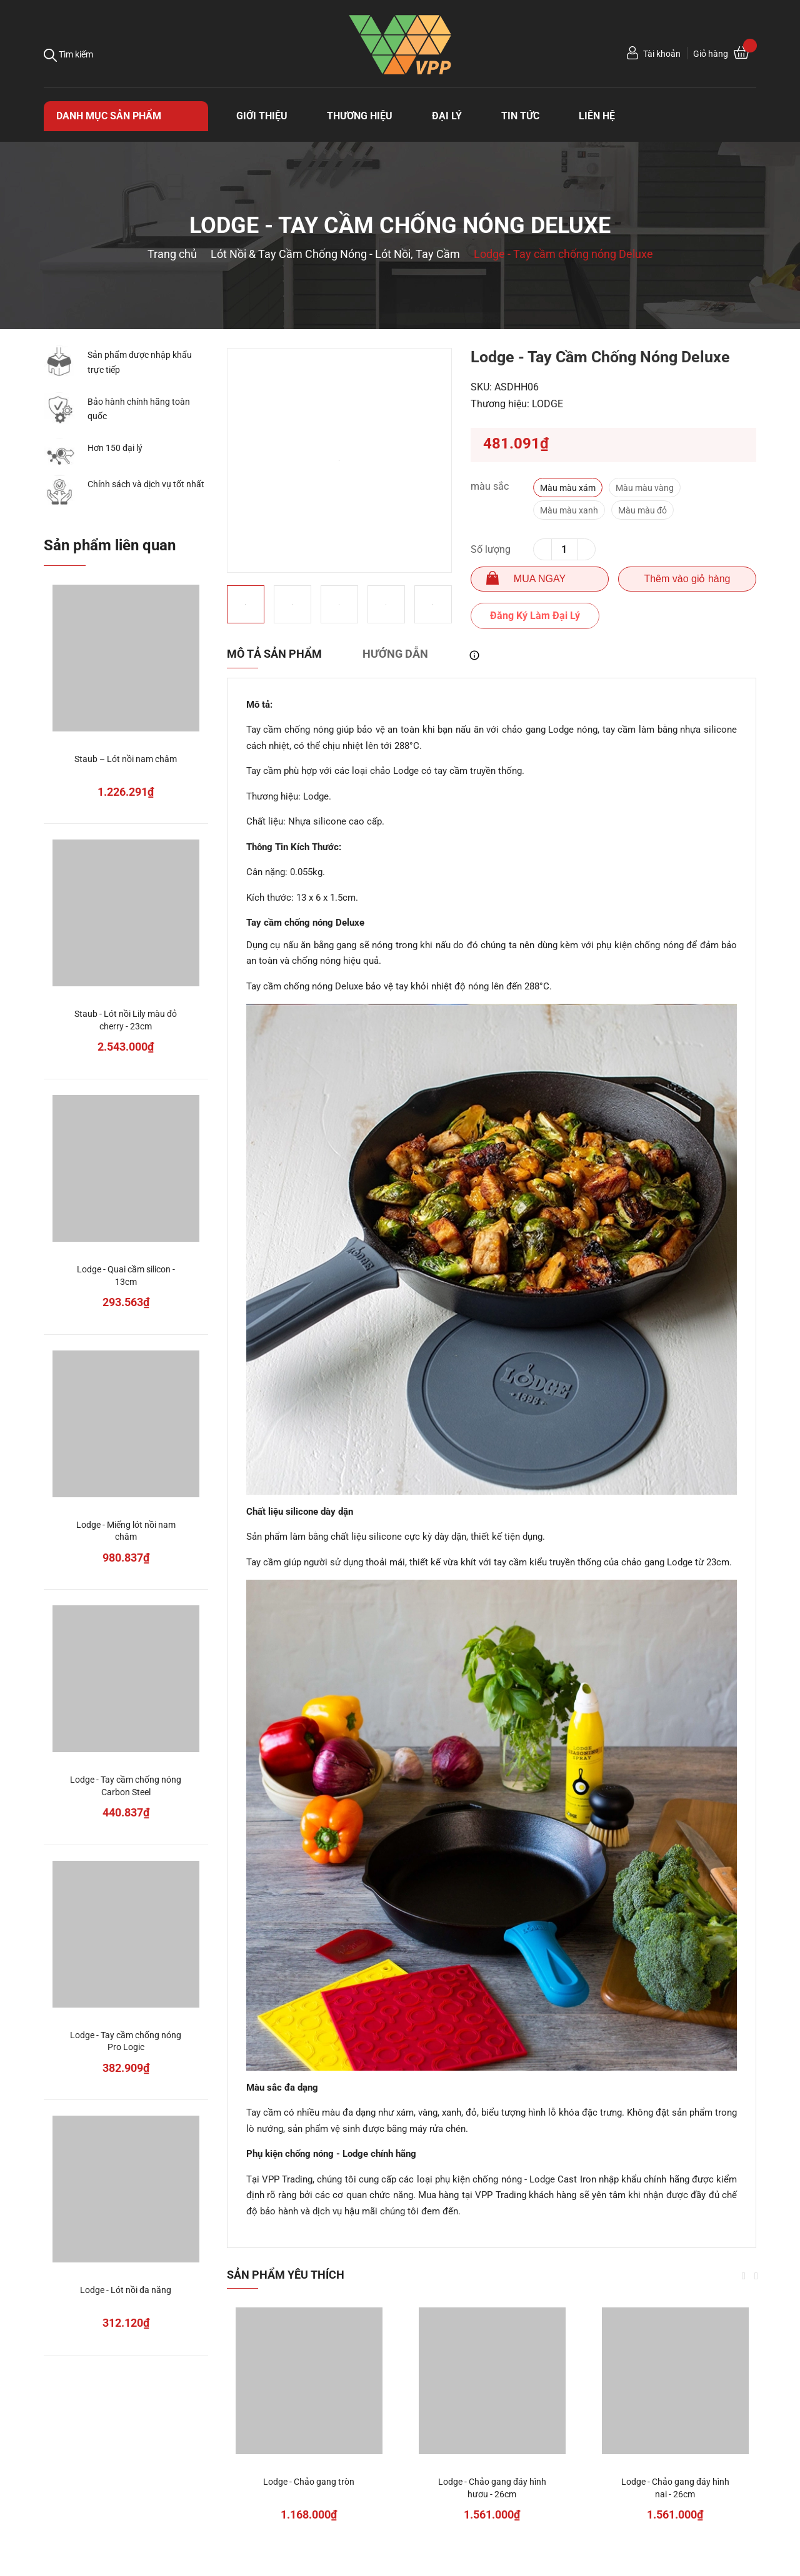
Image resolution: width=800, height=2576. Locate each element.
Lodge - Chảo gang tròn (308, 2482)
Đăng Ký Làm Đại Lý (535, 616)
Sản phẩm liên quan (110, 545)
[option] (339, 460)
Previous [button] (743, 2276)
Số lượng (491, 549)
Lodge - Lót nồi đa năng (125, 2290)
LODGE (547, 404)
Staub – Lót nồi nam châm (125, 759)
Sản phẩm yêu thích (285, 2274)
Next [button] (756, 2276)
